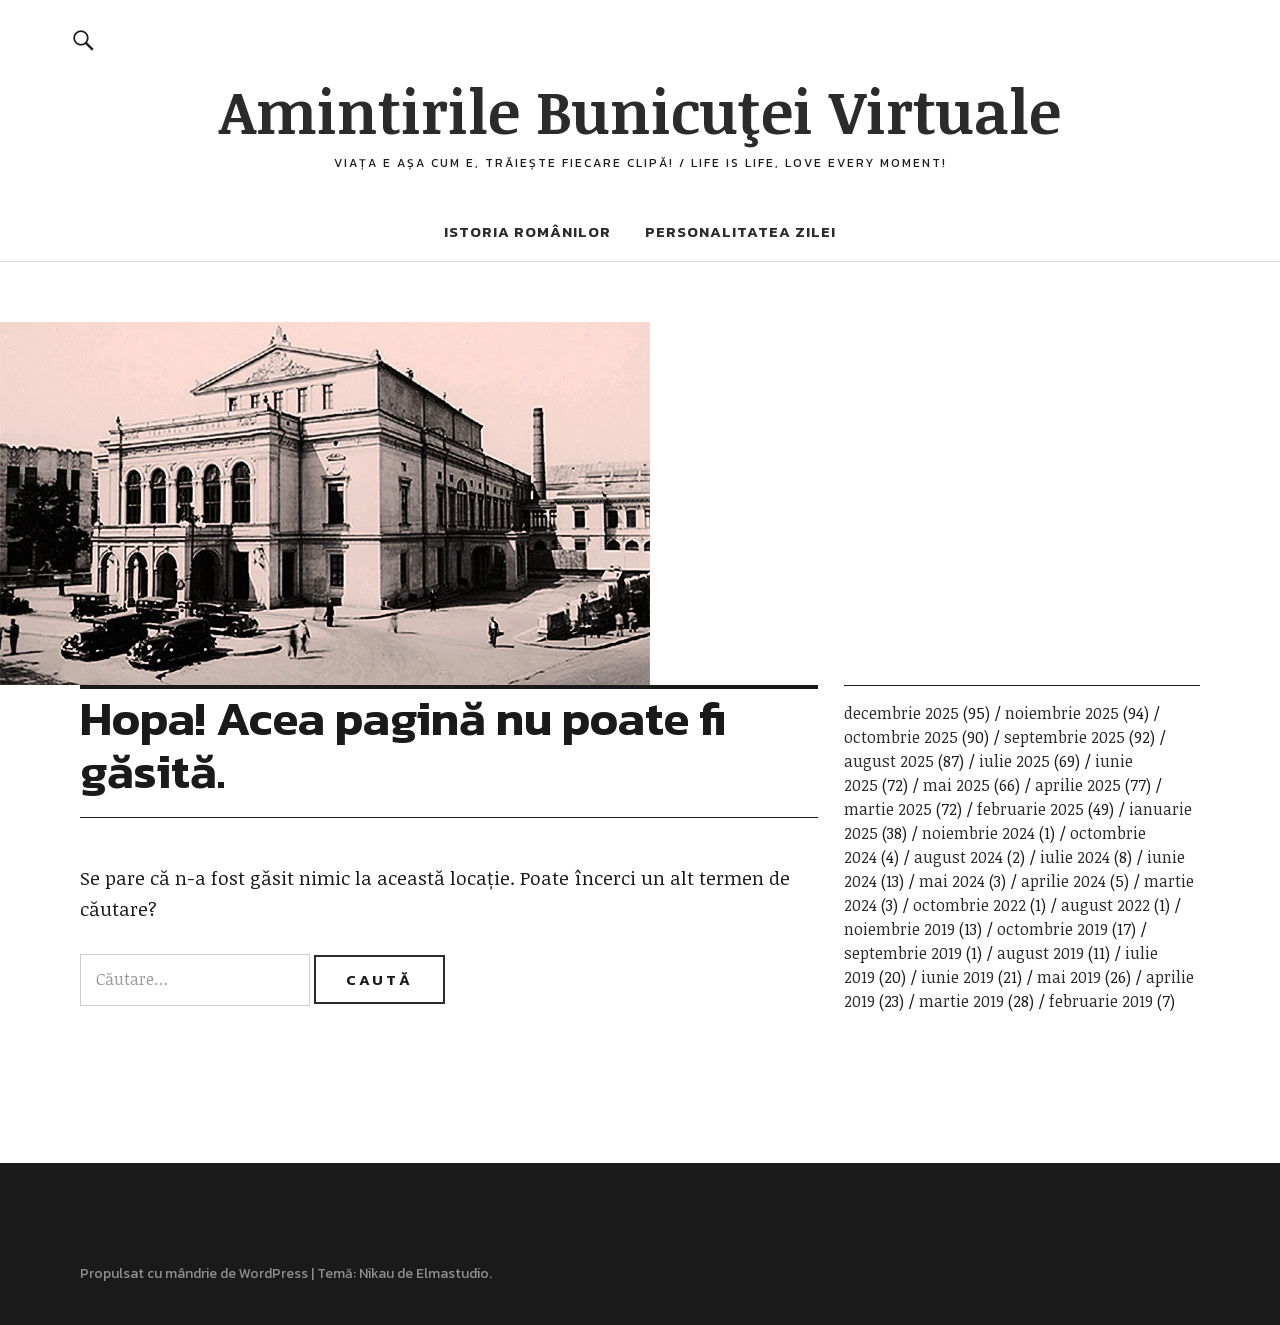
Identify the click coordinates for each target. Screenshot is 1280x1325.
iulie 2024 (1075, 857)
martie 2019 (961, 1001)
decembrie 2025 (901, 713)
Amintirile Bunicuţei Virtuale (640, 110)
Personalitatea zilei (740, 231)
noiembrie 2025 (1062, 713)
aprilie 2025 (1078, 785)
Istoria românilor (527, 231)
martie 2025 (888, 809)
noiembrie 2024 (978, 833)
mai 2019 (1069, 977)
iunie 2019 (957, 977)
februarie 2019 (1101, 1001)
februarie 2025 (1030, 809)
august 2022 (1105, 905)
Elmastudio (452, 1273)
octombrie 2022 (969, 905)
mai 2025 (956, 785)
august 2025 (889, 761)
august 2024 (958, 857)
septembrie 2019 (903, 953)
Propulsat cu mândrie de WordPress (194, 1273)
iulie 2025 (1014, 761)
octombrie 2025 (901, 737)
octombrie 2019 (1052, 929)
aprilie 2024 (1063, 881)
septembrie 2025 (1064, 737)
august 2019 (1040, 953)
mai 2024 (952, 881)
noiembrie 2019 (899, 929)
